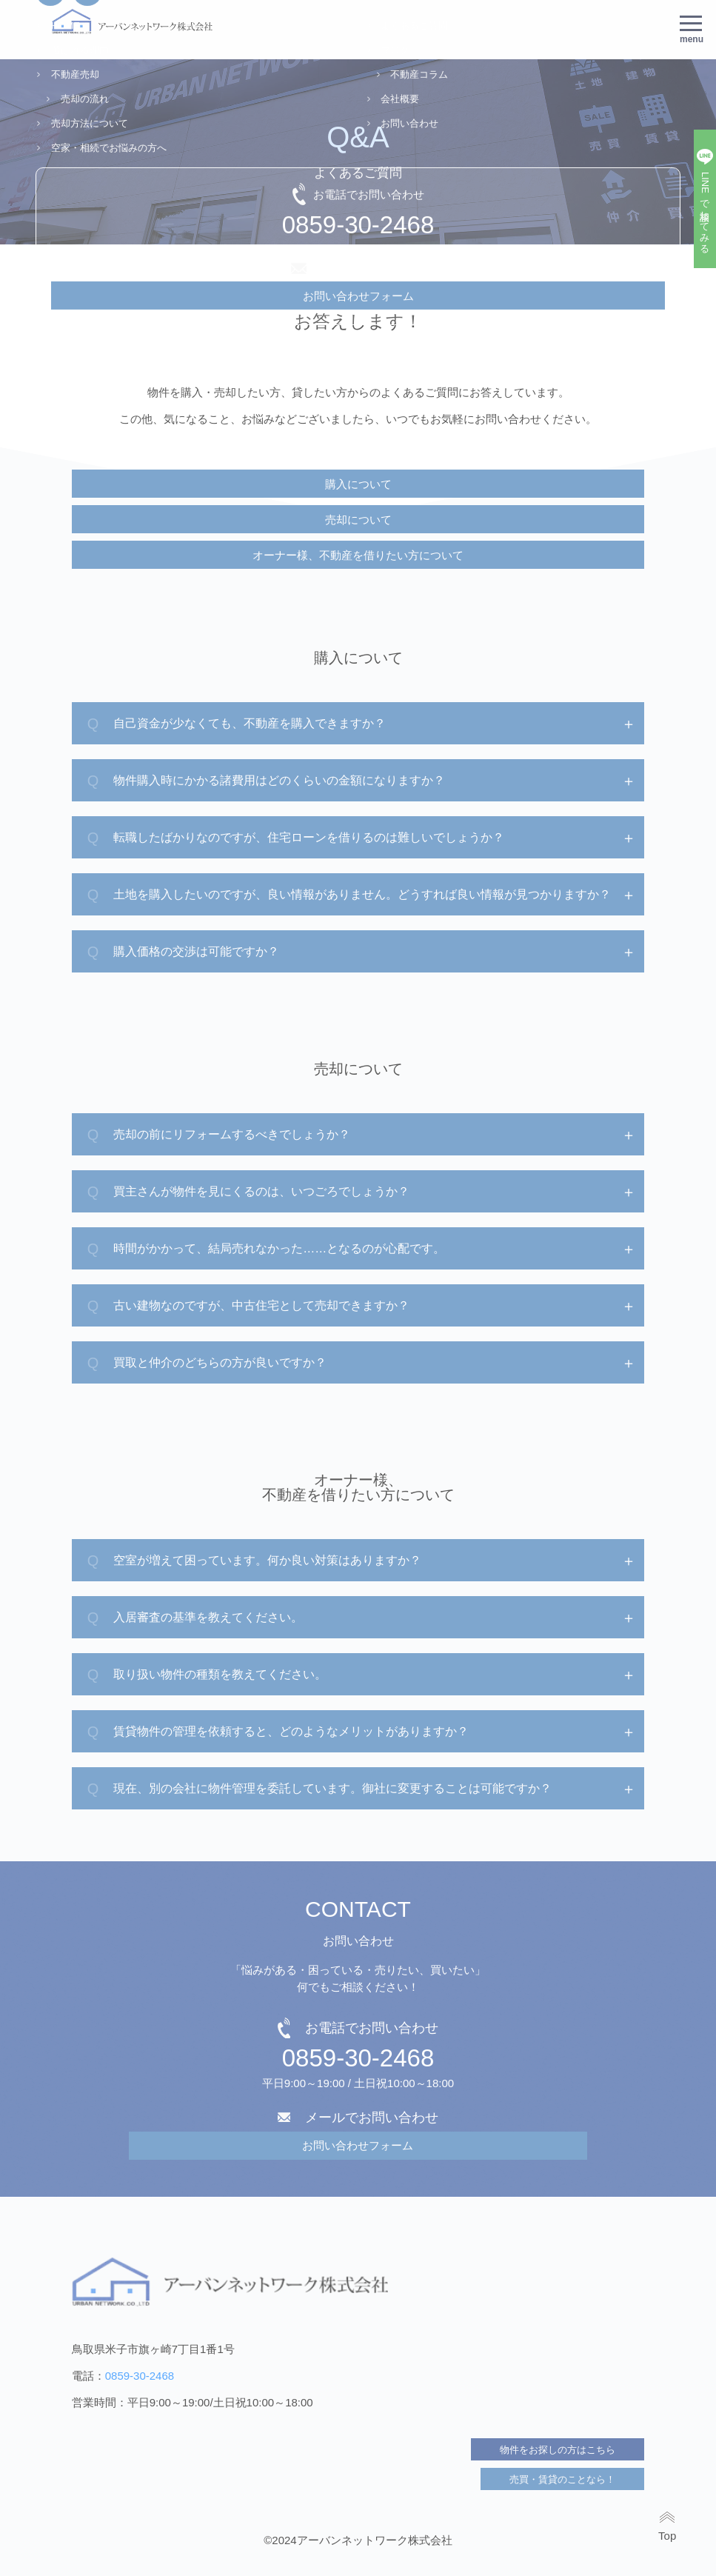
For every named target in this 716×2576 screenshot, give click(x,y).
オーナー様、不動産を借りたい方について (358, 555)
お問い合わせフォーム (357, 2145)
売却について (358, 519)
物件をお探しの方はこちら (557, 2449)
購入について (358, 484)
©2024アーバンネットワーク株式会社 (358, 2540)
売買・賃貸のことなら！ (562, 2479)
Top (667, 2534)
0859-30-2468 (358, 2058)
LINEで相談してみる (705, 210)
